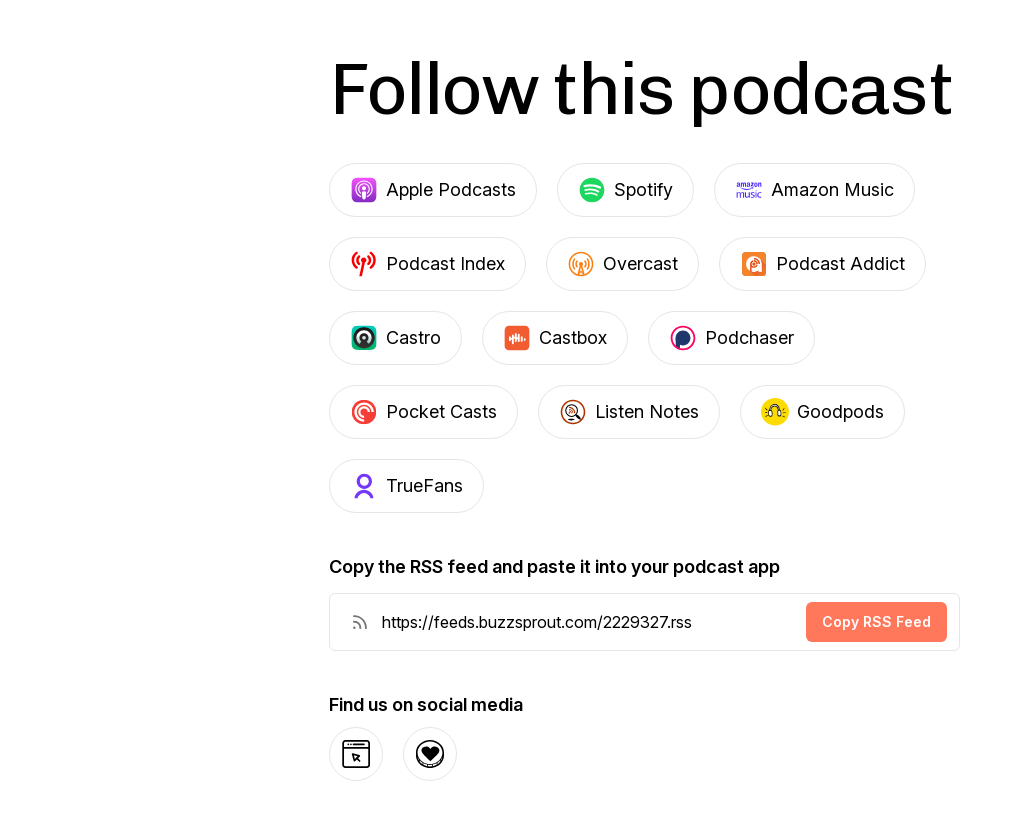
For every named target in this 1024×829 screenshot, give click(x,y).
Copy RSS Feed (876, 621)
